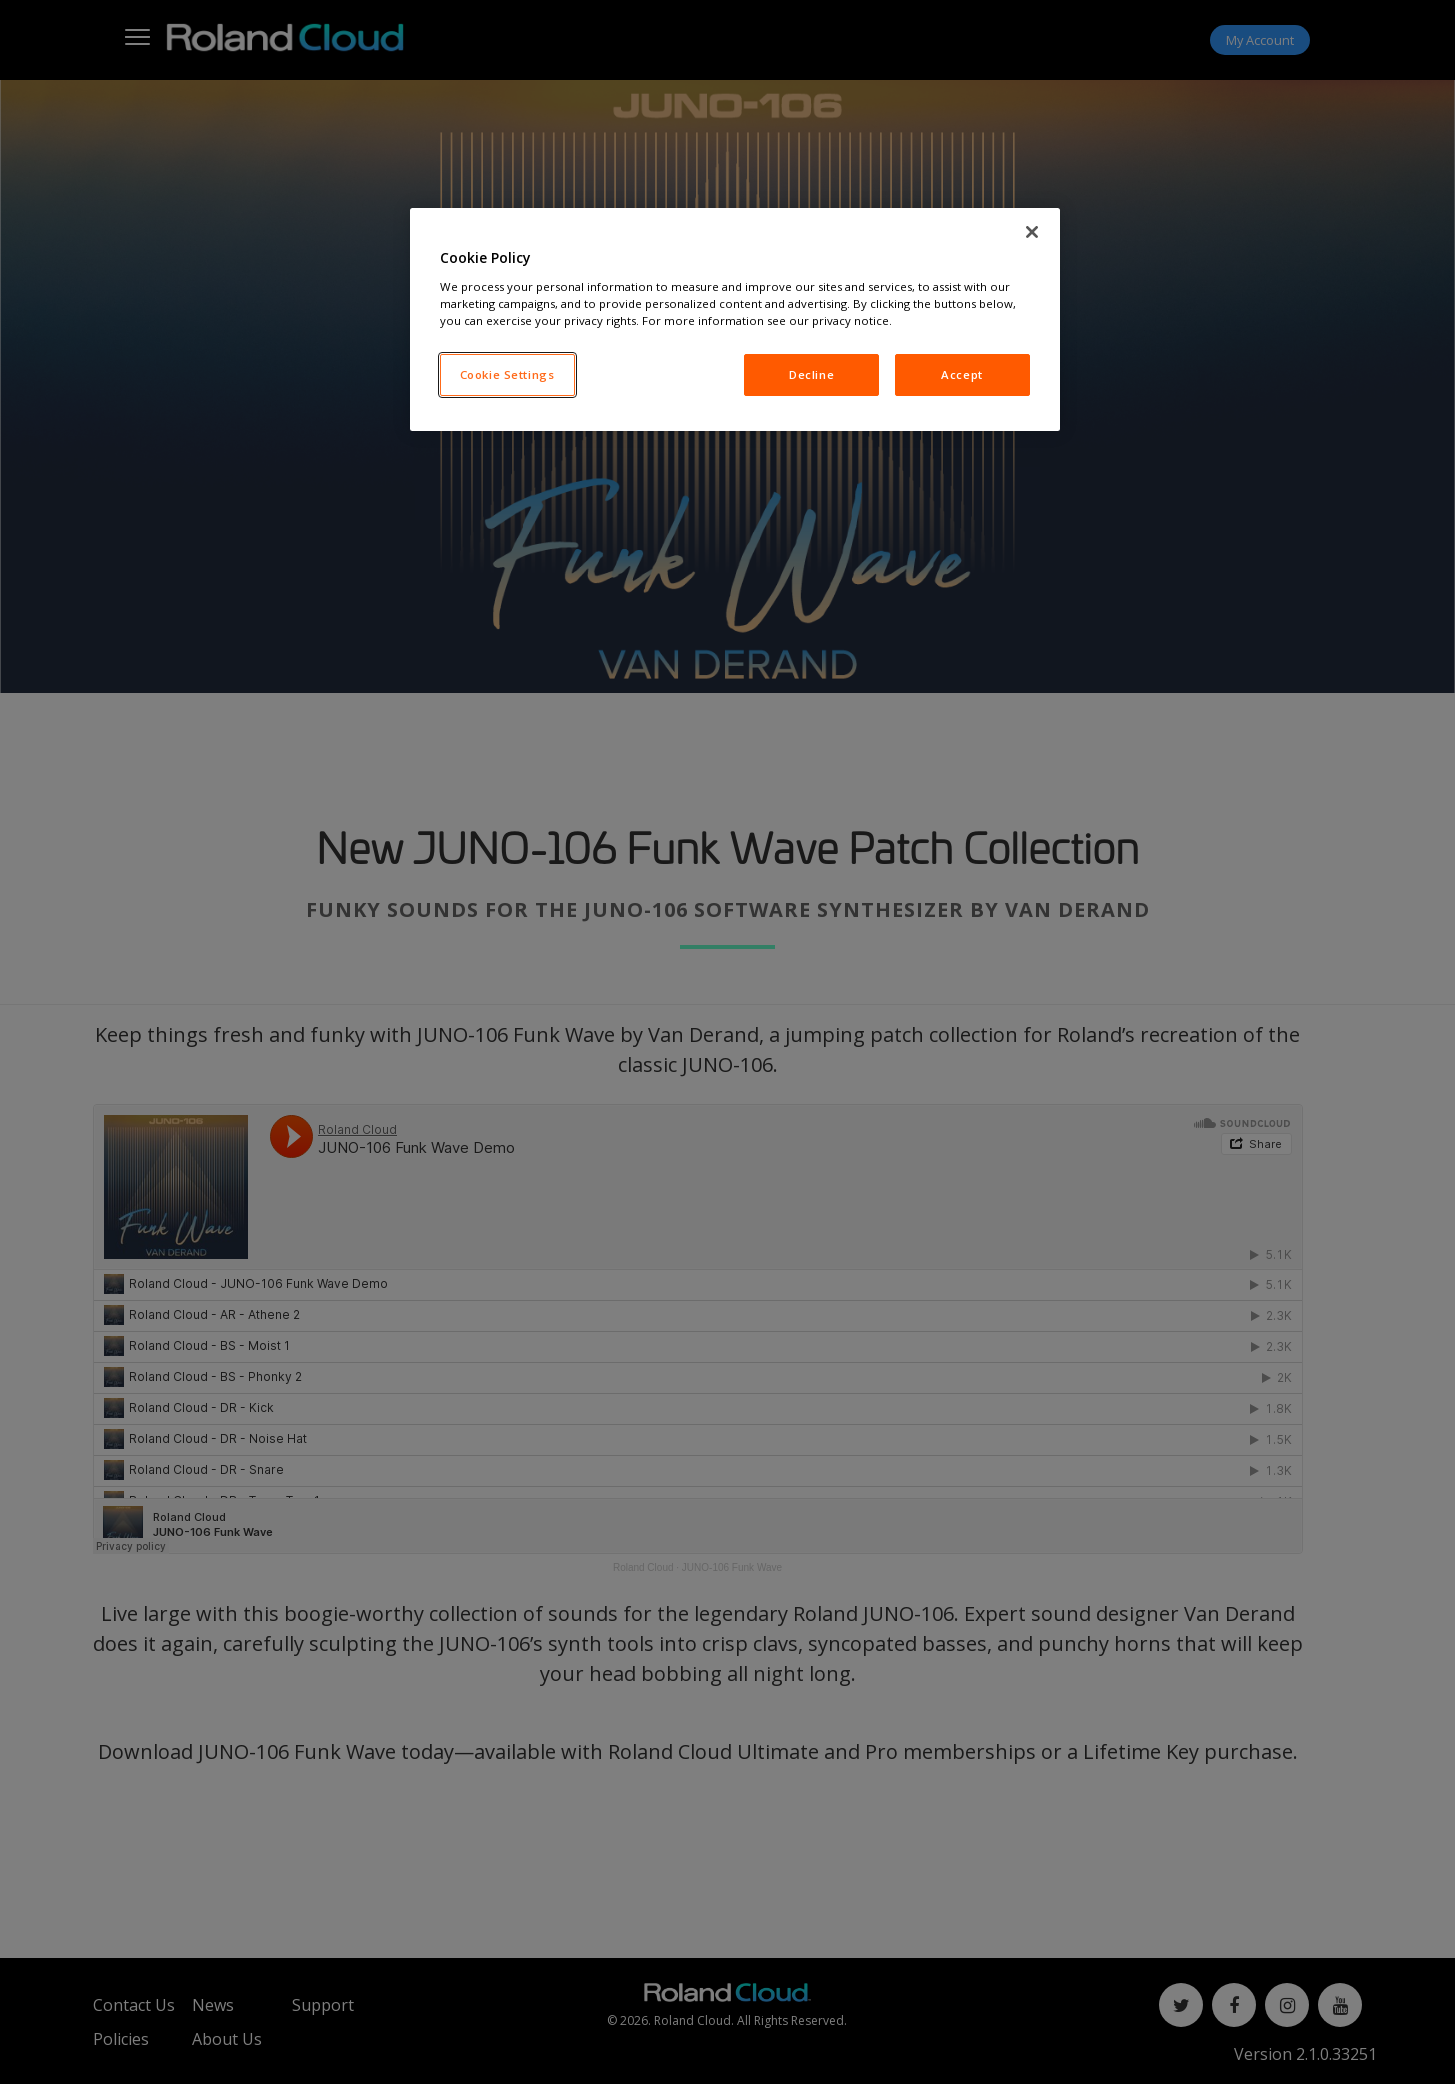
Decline (811, 374)
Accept (961, 374)
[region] (735, 319)
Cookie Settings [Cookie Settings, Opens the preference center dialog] (507, 374)
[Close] (1032, 232)
